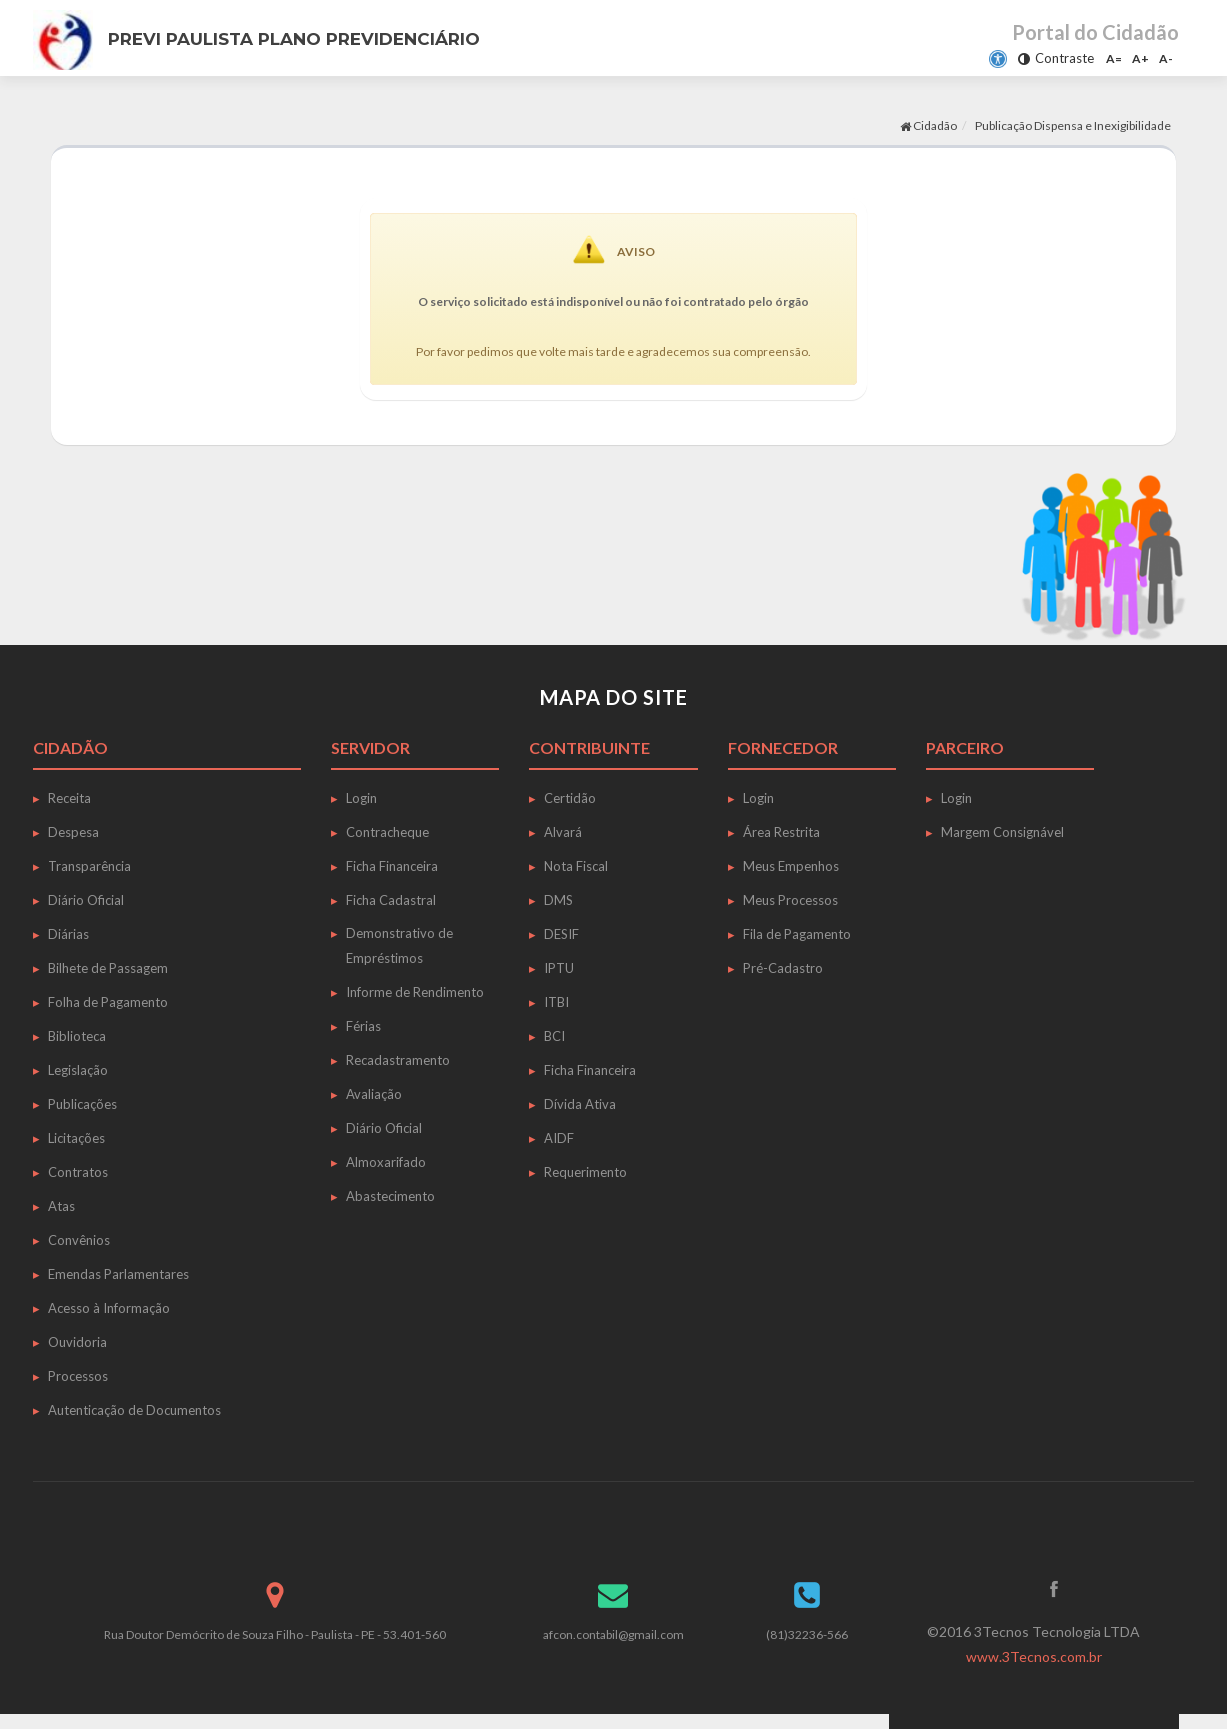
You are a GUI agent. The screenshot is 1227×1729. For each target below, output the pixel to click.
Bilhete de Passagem (108, 968)
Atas (61, 1206)
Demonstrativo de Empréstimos (399, 945)
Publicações (82, 1104)
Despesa (73, 832)
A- (1166, 58)
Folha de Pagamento (108, 1002)
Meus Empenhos (791, 866)
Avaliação (374, 1094)
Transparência (89, 866)
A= (1114, 58)
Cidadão (928, 125)
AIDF (559, 1138)
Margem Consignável (1002, 832)
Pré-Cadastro (783, 968)
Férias (363, 1026)
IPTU (559, 968)
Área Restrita (781, 832)
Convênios (79, 1240)
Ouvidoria (77, 1342)
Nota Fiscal (576, 866)
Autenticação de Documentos (134, 1410)
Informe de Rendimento (415, 992)
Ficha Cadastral (391, 900)
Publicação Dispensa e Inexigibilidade (1073, 125)
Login (361, 798)
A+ (1140, 58)
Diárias (68, 934)
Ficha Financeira (392, 866)
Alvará (563, 832)
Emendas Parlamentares (118, 1274)
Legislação (78, 1070)
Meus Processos (790, 900)
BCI (554, 1036)
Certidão (570, 798)
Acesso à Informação (109, 1308)
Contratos (78, 1172)
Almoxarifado (386, 1162)
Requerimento (585, 1172)
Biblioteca (77, 1036)
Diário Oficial (86, 900)
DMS (558, 900)
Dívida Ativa (580, 1104)
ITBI (556, 1002)
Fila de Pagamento (797, 934)
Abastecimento (390, 1196)
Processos (78, 1376)
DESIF (561, 934)
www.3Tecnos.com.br (1034, 1656)
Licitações (76, 1138)
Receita (69, 798)
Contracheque (387, 832)
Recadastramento (398, 1060)
